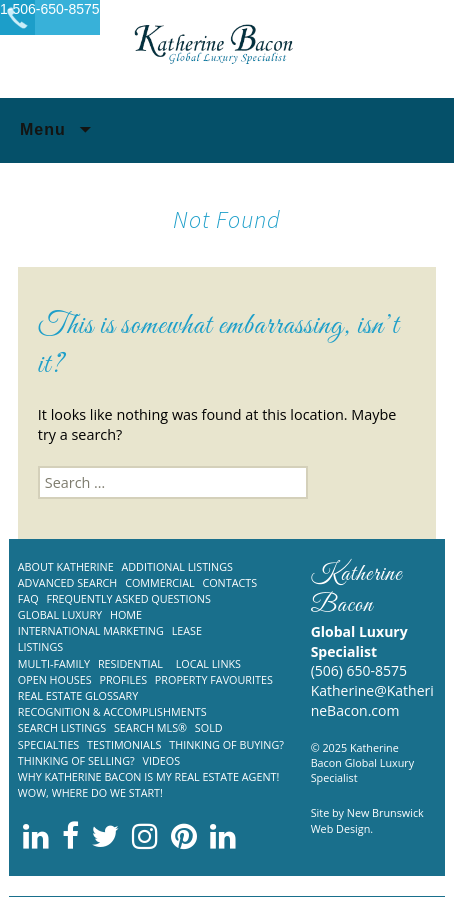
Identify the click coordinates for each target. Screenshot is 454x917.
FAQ (28, 598)
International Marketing (91, 630)
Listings (40, 646)
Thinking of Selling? (76, 760)
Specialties (49, 744)
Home (126, 614)
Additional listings (177, 566)
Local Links (208, 663)
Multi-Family (54, 663)
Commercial (159, 582)
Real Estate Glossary (78, 695)
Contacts (229, 582)
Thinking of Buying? (226, 744)
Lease (187, 630)
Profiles (123, 679)
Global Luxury (60, 614)
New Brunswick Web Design (367, 820)
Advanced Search (68, 582)
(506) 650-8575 (359, 670)
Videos (162, 760)
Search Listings (62, 727)
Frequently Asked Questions (128, 598)
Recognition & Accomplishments (112, 711)
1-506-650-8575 (50, 9)
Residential (130, 663)
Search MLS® (150, 727)
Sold (209, 727)
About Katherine (66, 566)
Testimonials (124, 744)
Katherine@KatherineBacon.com (372, 700)
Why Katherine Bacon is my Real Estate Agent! (149, 776)
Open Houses (55, 679)
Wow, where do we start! (90, 792)
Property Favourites (214, 679)
